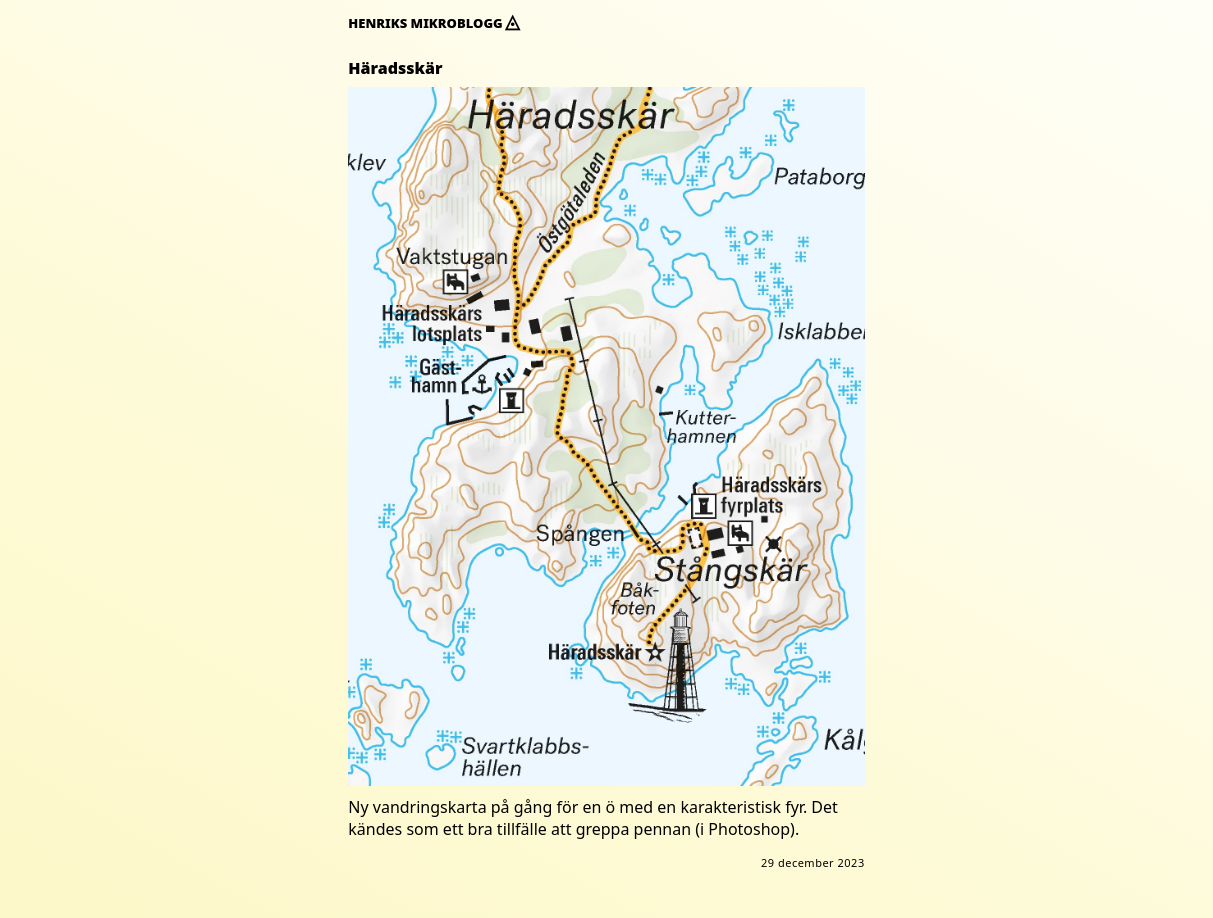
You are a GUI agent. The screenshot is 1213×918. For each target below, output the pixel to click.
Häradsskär (395, 68)
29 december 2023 (813, 862)
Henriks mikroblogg (433, 23)
